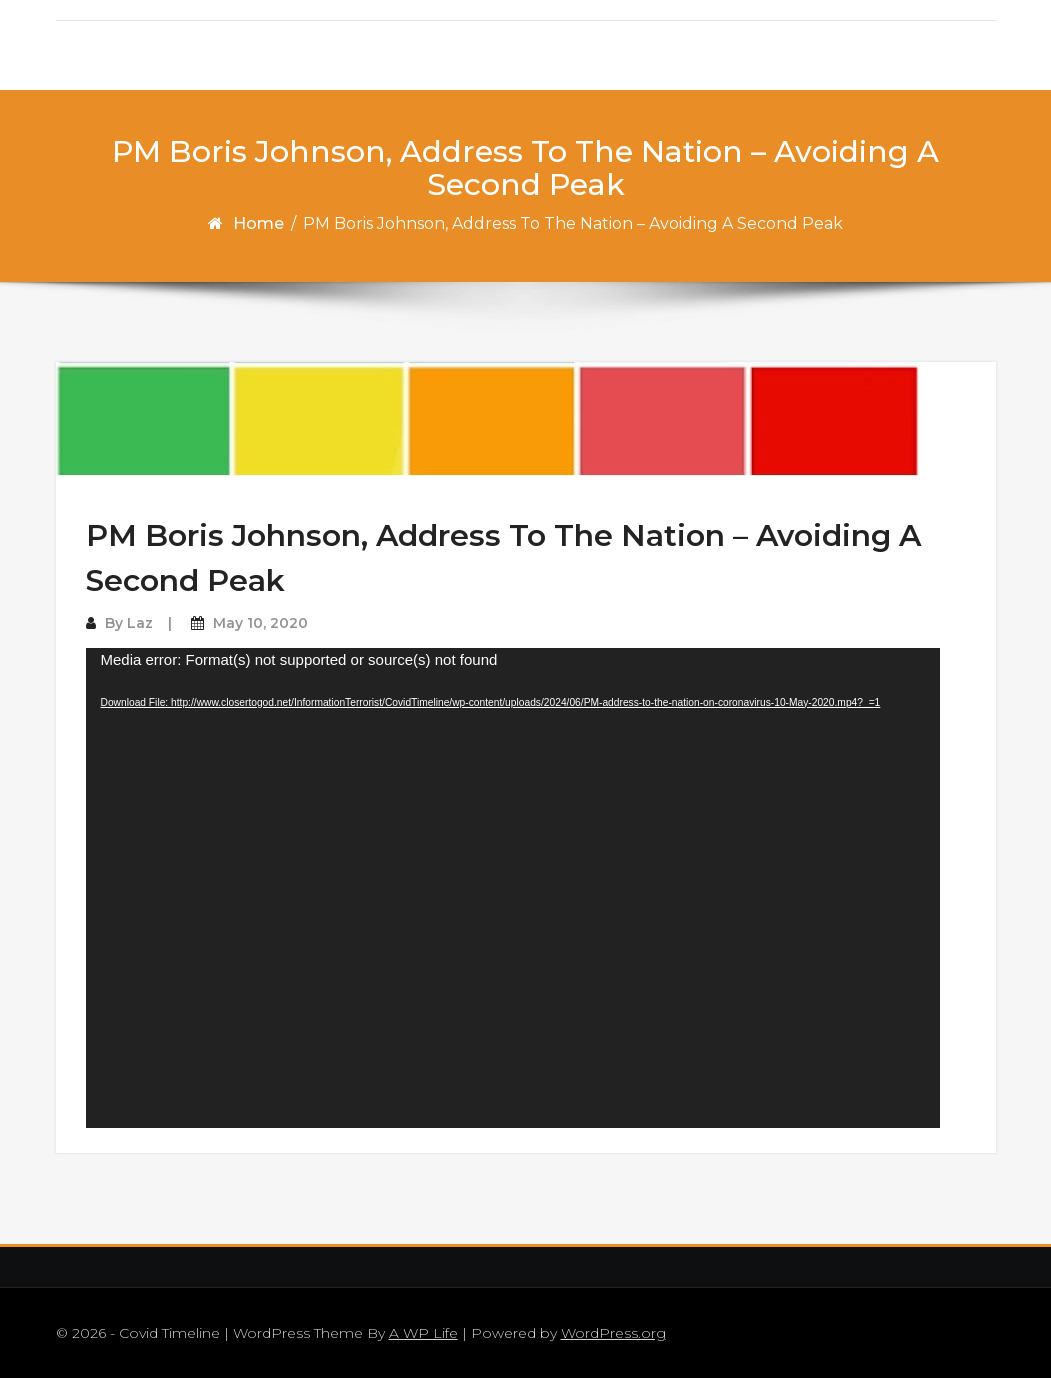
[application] (513, 888)
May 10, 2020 (260, 623)
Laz (140, 623)
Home (258, 223)
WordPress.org (613, 1333)
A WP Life (423, 1333)
